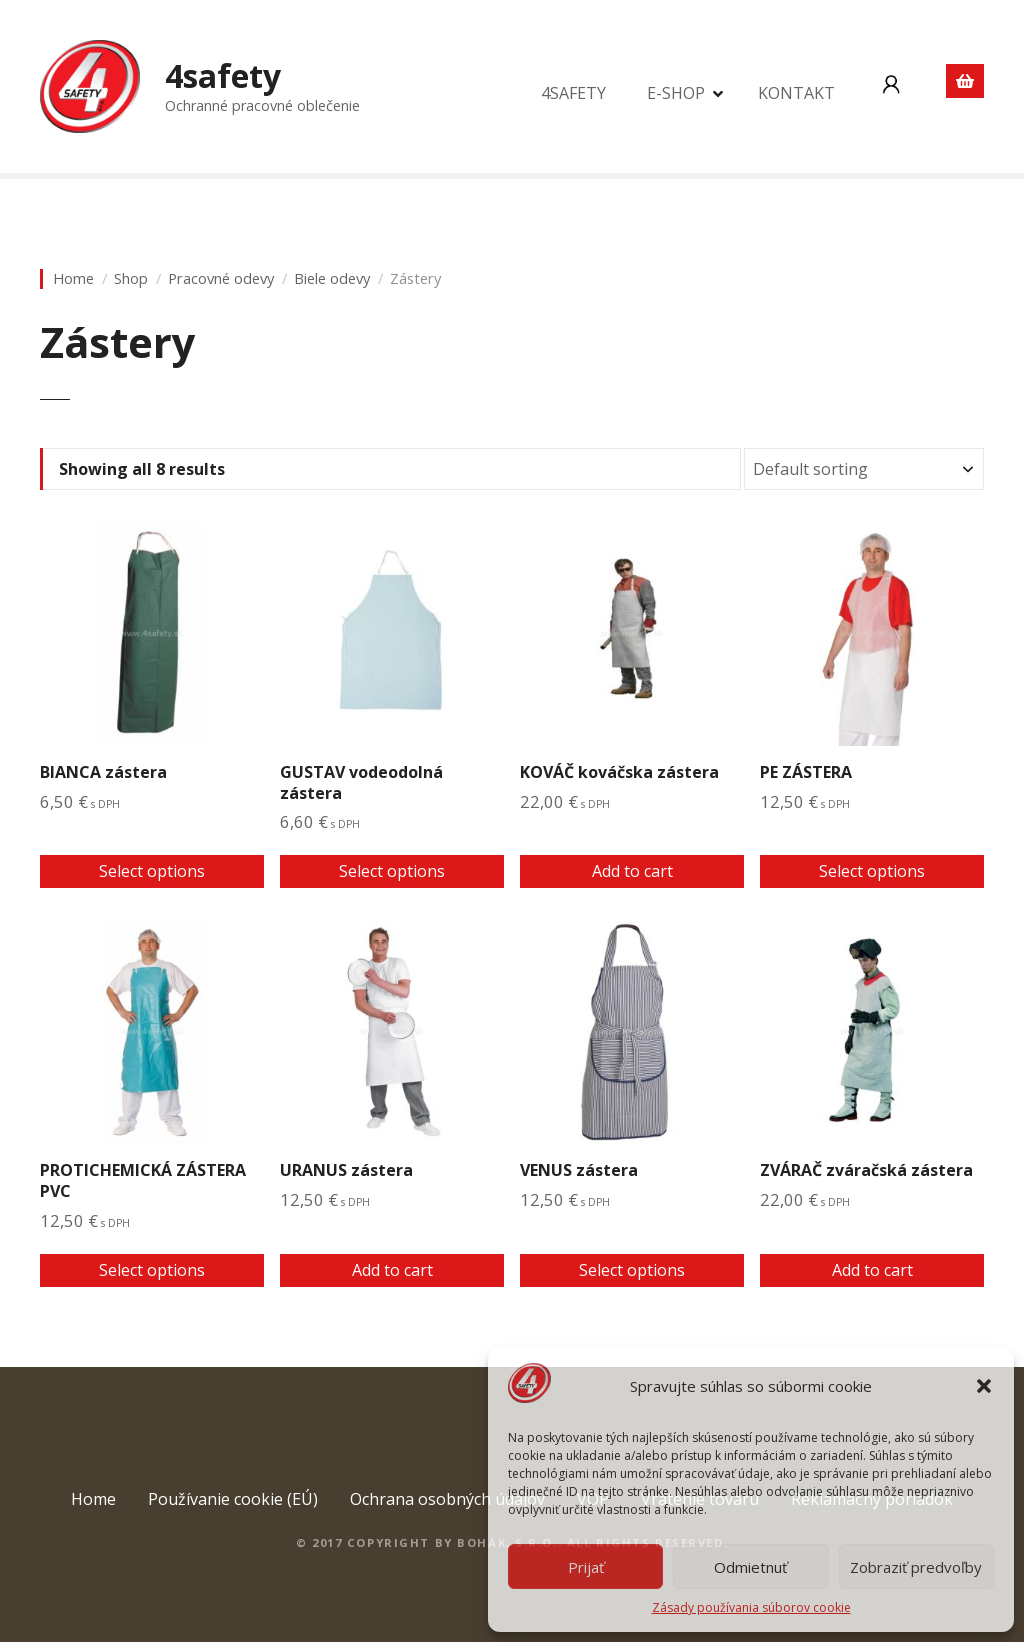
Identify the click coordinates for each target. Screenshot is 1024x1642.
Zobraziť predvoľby (916, 1567)
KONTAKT (796, 93)
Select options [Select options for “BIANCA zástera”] (152, 871)
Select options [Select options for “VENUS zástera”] (632, 1270)
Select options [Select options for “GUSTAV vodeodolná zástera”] (392, 871)
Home (73, 278)
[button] (984, 1386)
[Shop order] (864, 469)
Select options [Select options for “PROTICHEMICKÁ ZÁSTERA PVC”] (152, 1270)
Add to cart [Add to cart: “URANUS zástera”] (392, 1270)
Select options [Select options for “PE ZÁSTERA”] (872, 871)
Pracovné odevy (221, 278)
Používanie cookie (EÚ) (233, 1499)
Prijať (586, 1567)
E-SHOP (676, 93)
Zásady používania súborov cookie (751, 1607)
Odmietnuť (750, 1567)
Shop (131, 278)
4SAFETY (573, 93)
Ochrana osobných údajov (447, 1499)
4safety (223, 75)
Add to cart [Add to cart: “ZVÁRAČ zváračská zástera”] (872, 1270)
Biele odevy (332, 278)
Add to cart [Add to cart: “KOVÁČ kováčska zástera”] (632, 871)
